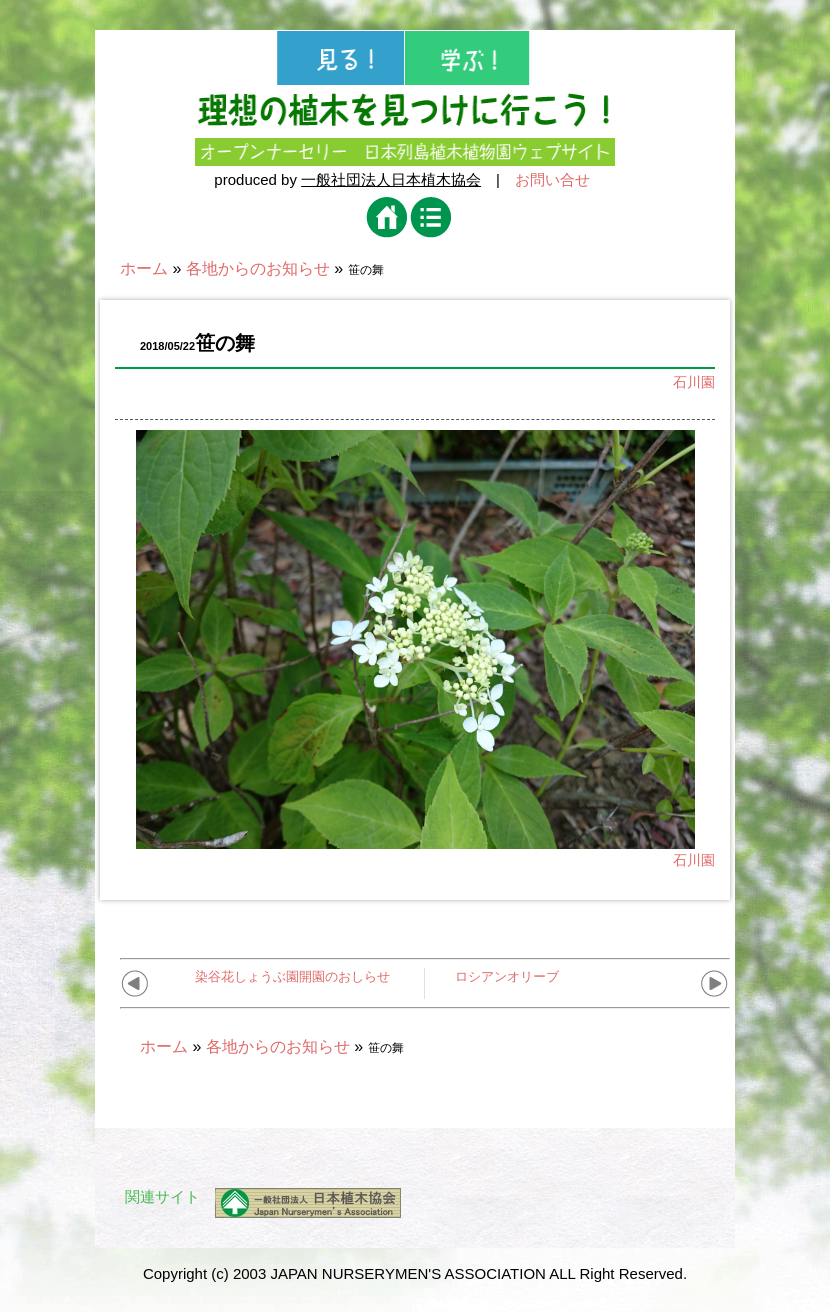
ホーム (144, 268)
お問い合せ (552, 179)
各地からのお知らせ (258, 268)
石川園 (694, 382)
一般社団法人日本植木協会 (391, 179)
